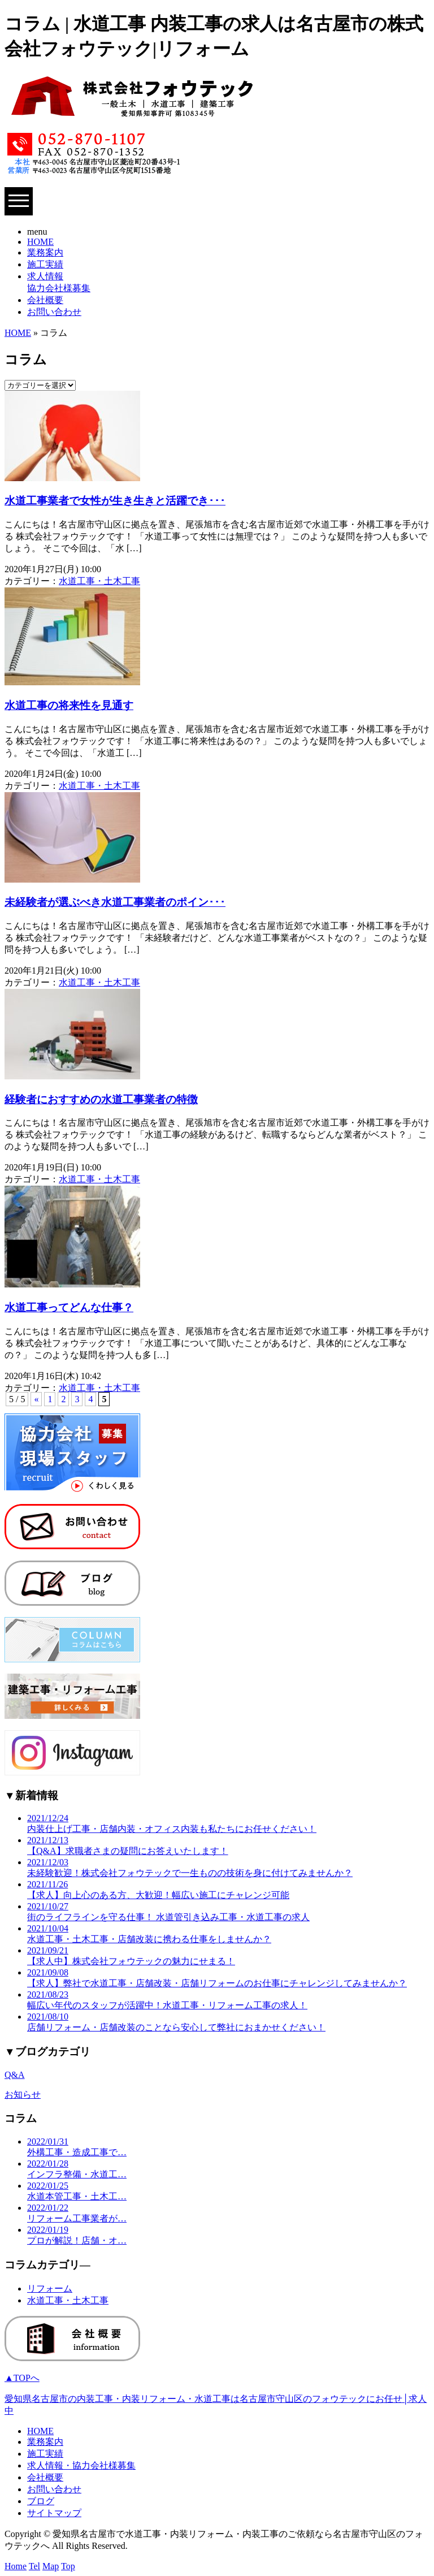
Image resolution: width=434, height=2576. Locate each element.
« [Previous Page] (36, 1399)
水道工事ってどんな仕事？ (69, 1307)
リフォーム (49, 2288)
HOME (40, 242)
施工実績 (45, 264)
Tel (34, 2566)
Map (50, 2566)
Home (16, 2566)
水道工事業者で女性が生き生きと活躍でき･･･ (115, 501)
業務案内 (45, 252)
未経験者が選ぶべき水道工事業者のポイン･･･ (115, 902)
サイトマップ (54, 2513)
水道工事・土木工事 (99, 581)
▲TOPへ (22, 2378)
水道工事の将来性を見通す (69, 705)
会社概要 (45, 300)
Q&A (15, 2075)
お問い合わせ (54, 312)
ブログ (40, 2501)
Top (68, 2566)
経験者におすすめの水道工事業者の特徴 (101, 1099)
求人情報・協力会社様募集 (81, 2465)
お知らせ (23, 2094)
